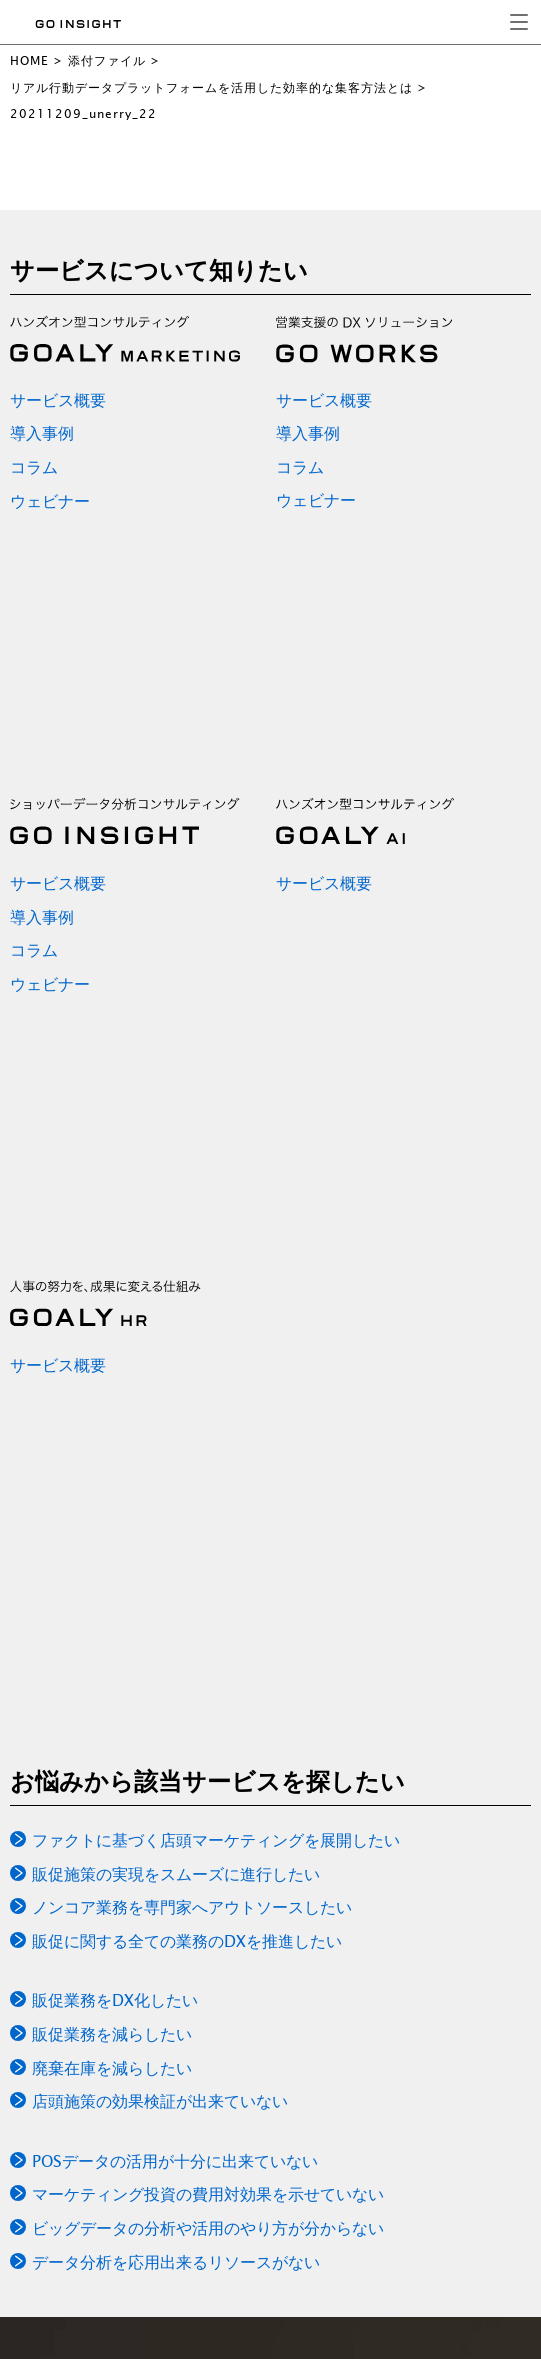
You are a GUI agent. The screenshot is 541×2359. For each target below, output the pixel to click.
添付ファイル (107, 60)
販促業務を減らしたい (112, 2034)
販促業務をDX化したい (115, 2000)
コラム (34, 467)
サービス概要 (58, 400)
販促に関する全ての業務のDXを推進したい (187, 1941)
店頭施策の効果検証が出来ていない (160, 2101)
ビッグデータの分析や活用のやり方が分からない (208, 2228)
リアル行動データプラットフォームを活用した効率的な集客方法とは (211, 87)
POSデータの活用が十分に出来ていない (175, 2161)
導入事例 (42, 433)
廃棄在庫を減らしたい (112, 2068)
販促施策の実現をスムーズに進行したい (176, 1874)
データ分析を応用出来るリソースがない (176, 2262)
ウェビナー (50, 501)
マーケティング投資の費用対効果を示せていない (208, 2194)
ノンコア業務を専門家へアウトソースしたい (192, 1907)
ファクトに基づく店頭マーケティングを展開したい (216, 1840)
